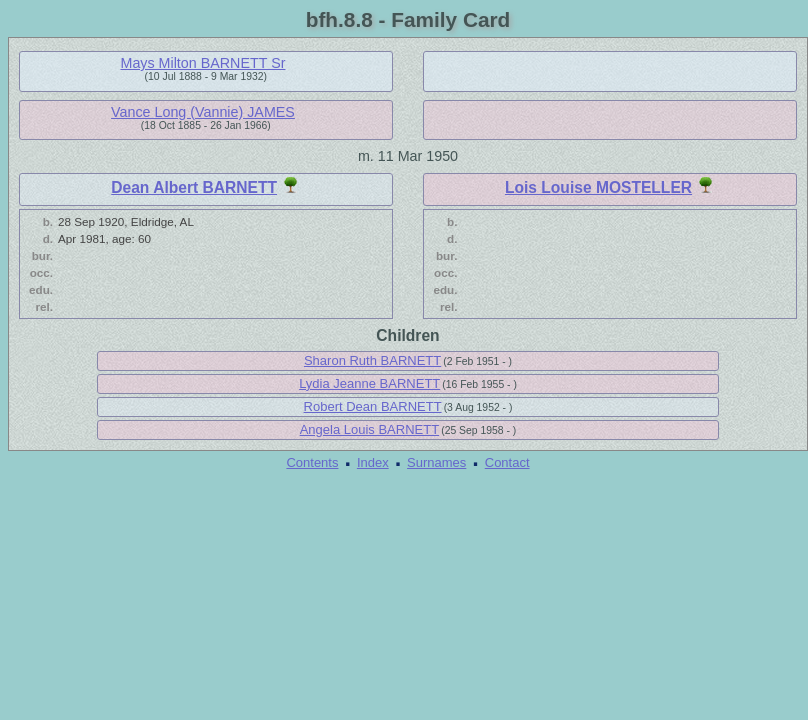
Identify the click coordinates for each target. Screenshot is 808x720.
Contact (507, 462)
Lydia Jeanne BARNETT (369, 383)
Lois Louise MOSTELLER (598, 187)
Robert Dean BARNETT (373, 406)
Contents (312, 462)
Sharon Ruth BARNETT (372, 360)
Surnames (436, 462)
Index (373, 462)
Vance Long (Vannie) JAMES (203, 112)
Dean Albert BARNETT (194, 187)
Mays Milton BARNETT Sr (202, 63)
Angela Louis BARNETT (369, 429)
